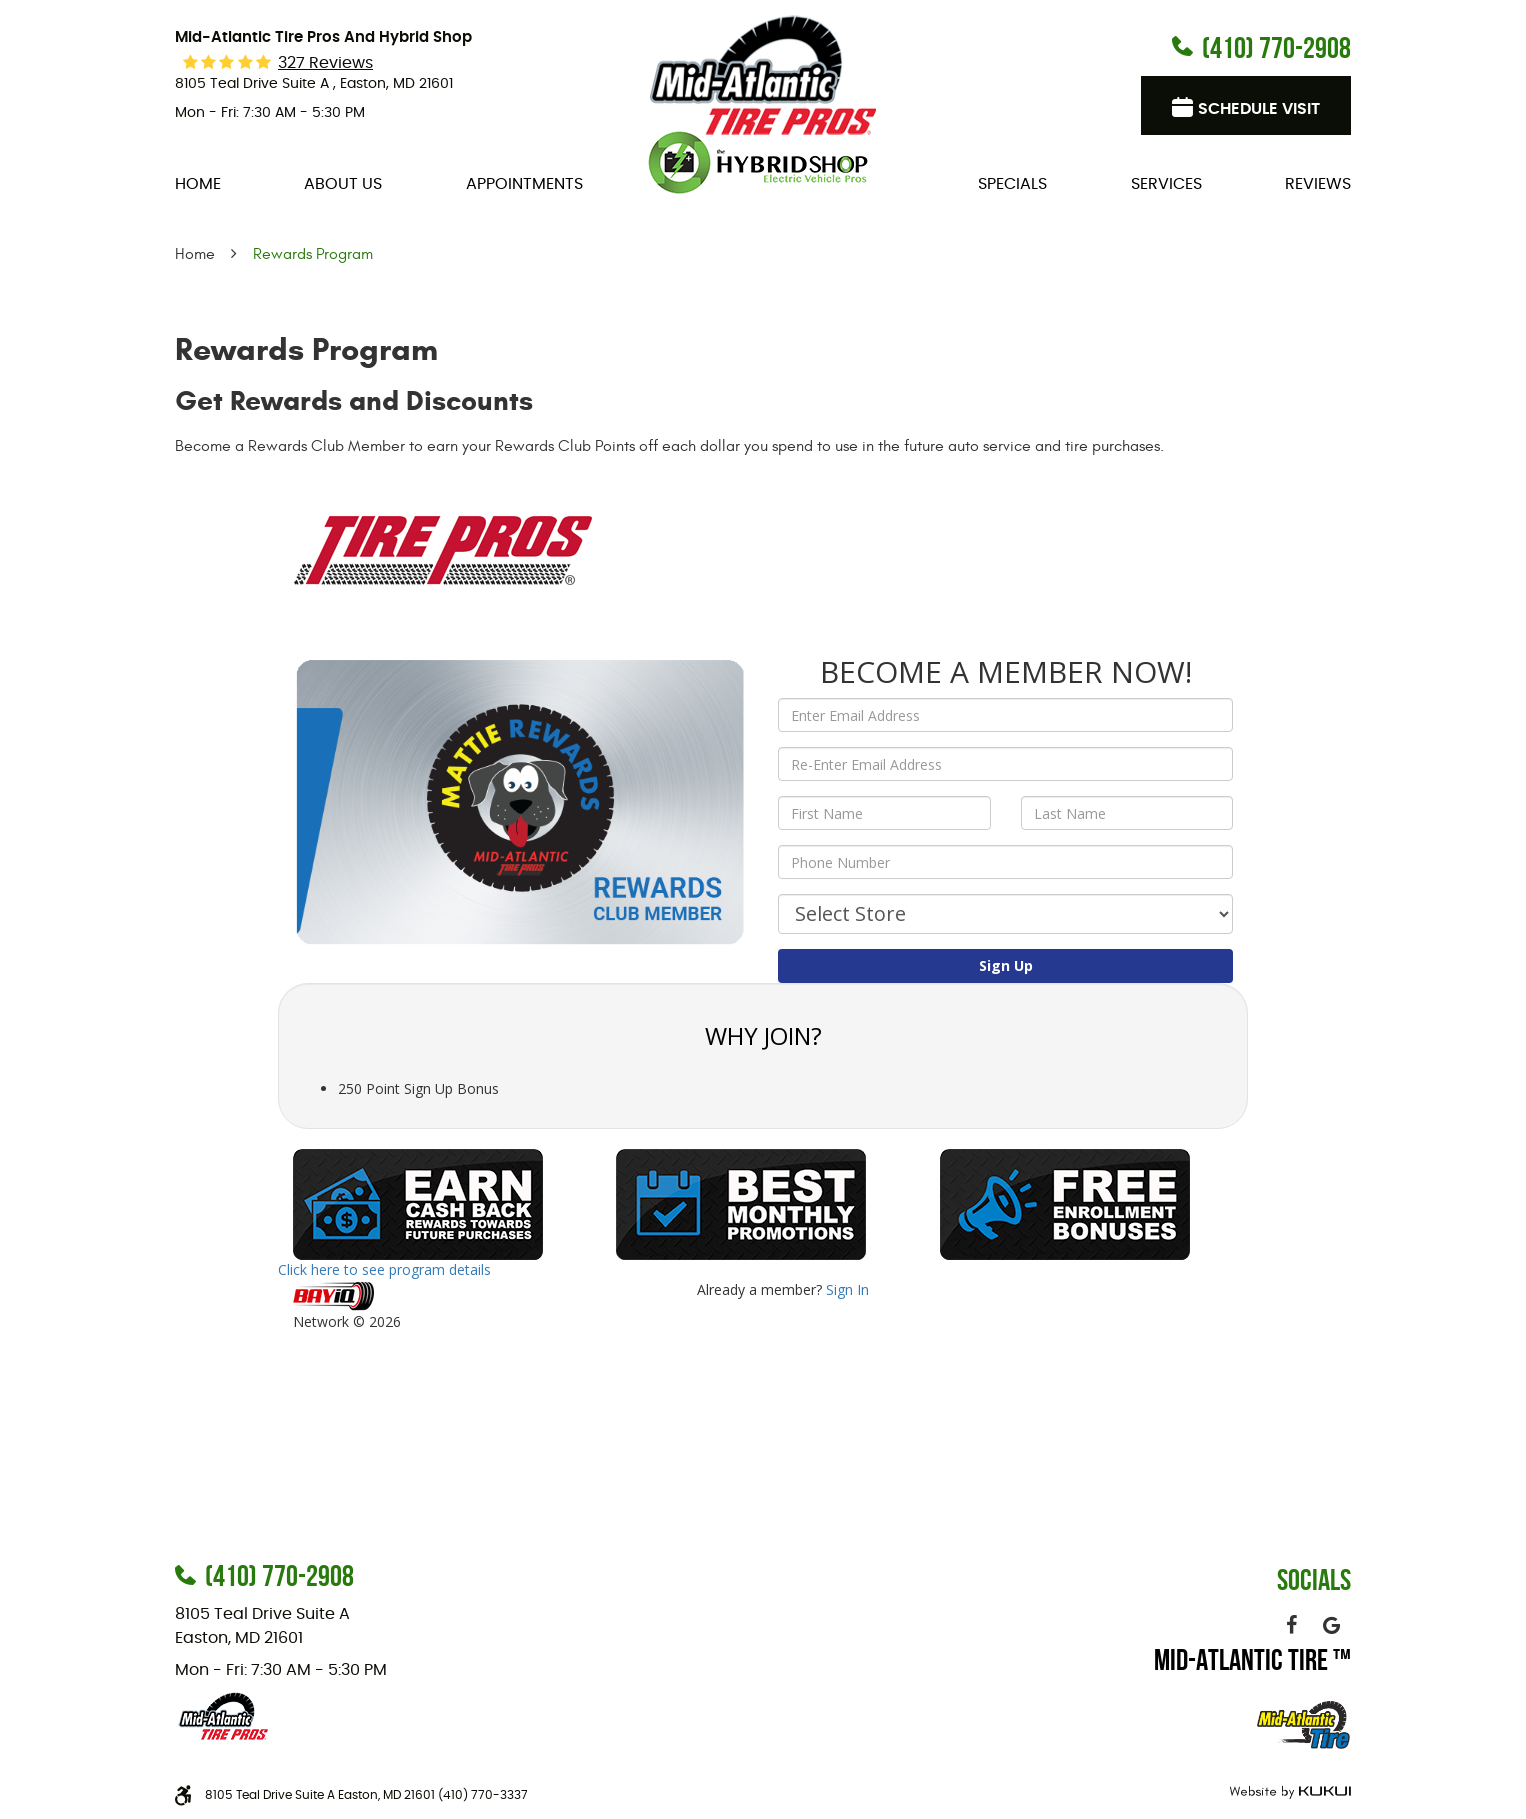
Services (1166, 184)
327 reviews (325, 63)
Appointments (524, 184)
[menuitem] (198, 184)
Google (1331, 1625)
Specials (1012, 184)
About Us (343, 184)
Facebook (1291, 1625)
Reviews (1318, 184)
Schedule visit (1259, 109)
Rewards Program (313, 254)
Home (198, 184)
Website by (1287, 1792)
